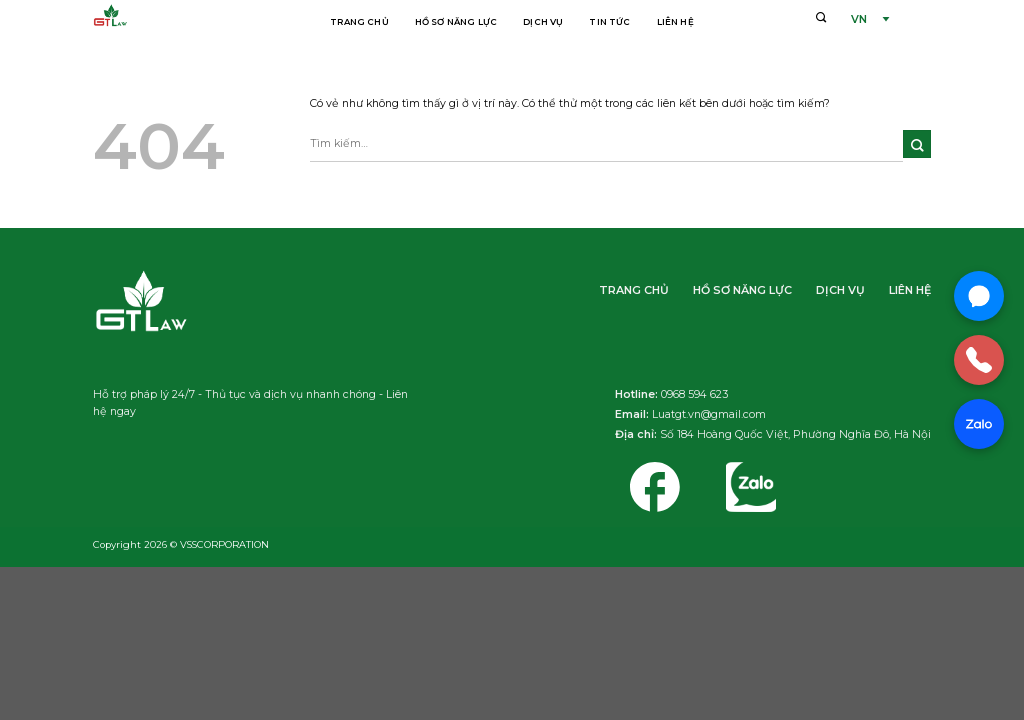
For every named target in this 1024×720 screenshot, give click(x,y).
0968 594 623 (694, 394)
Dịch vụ (543, 22)
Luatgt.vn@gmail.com (709, 414)
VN (859, 19)
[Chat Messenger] (979, 296)
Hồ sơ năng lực (456, 22)
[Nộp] (917, 144)
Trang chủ (359, 22)
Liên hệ (675, 22)
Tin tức (609, 22)
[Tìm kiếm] (821, 17)
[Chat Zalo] (979, 424)
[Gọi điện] (979, 360)
